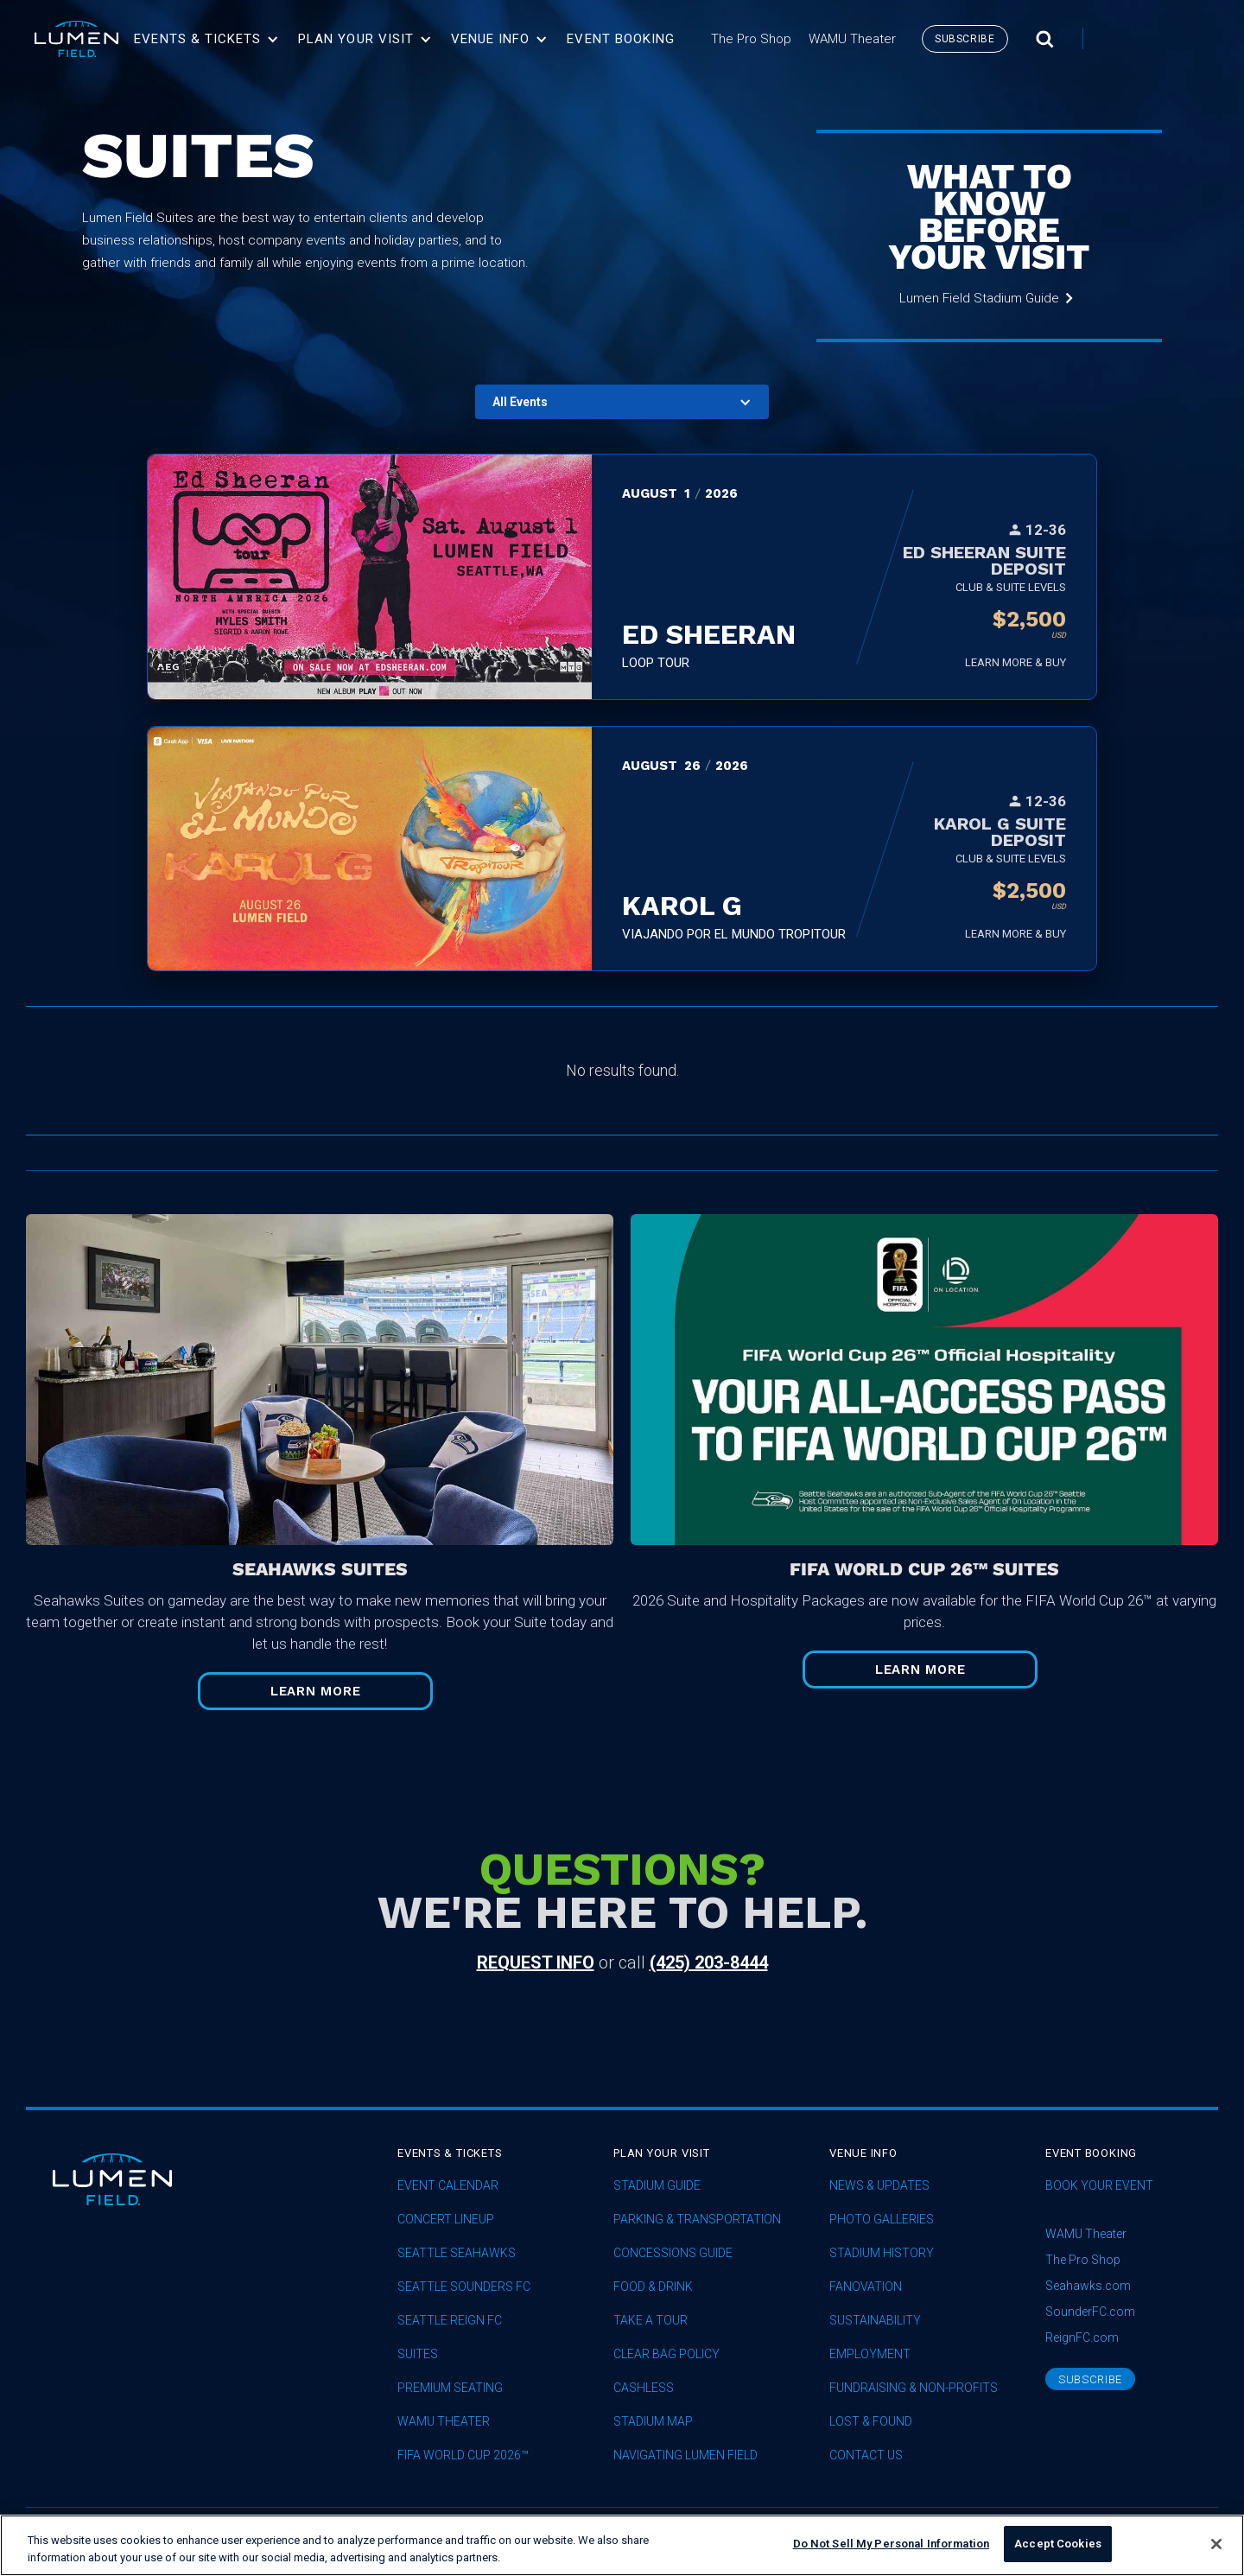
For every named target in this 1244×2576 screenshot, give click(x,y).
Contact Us (866, 2455)
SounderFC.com (1090, 2311)
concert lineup (445, 2219)
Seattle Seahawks (456, 2253)
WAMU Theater (443, 2421)
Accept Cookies (1057, 2547)
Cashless (643, 2388)
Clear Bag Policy (666, 2354)
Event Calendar (447, 2185)
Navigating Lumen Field (685, 2455)
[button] (206, 39)
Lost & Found (870, 2421)
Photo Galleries (881, 2219)
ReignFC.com (1082, 2337)
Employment (870, 2354)
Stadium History (881, 2253)
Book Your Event (1099, 2185)
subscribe (964, 39)
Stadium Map (653, 2421)
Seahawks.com (1088, 2286)
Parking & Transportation (697, 2219)
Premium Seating (450, 2388)
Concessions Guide (673, 2253)
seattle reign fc (449, 2320)
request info (535, 1962)
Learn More (315, 1691)
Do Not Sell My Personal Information (891, 2547)
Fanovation (865, 2287)
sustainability (875, 2320)
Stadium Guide (657, 2185)
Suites (417, 2354)
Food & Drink (653, 2287)
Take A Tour (650, 2320)
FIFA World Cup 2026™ (463, 2455)
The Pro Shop (1082, 2260)
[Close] (1216, 2547)
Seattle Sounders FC (463, 2287)
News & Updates (879, 2185)
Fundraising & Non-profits (913, 2388)
